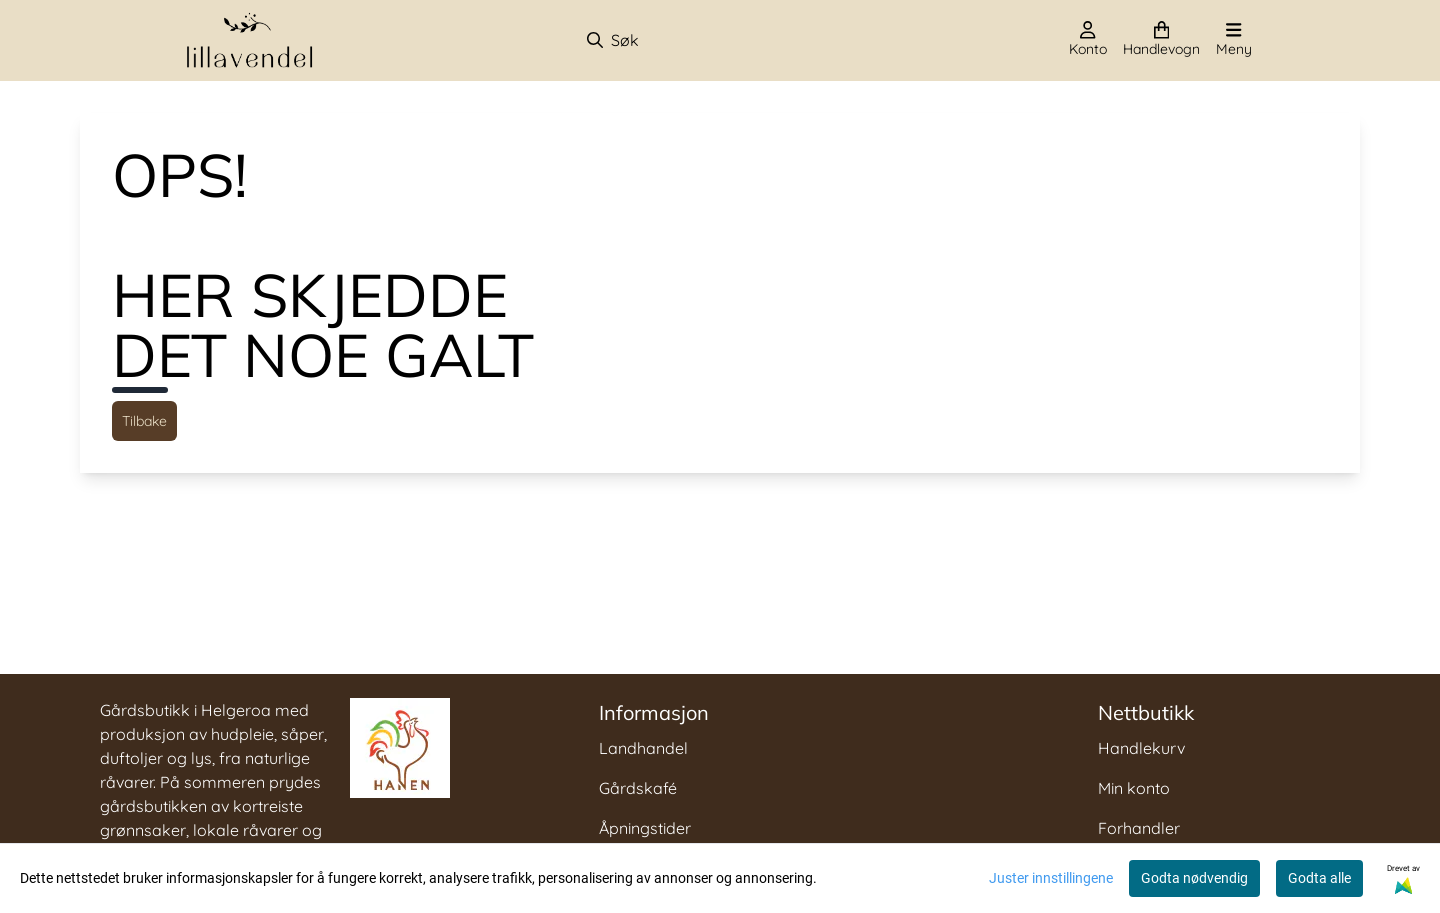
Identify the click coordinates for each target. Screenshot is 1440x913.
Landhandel (643, 748)
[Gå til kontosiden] (1088, 40)
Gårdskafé (638, 788)
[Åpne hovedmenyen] (1234, 40)
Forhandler (1139, 828)
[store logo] (250, 40)
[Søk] (690, 40)
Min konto (1134, 788)
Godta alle (1319, 878)
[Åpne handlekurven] (1161, 40)
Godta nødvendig (1194, 878)
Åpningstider (645, 828)
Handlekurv (1141, 748)
